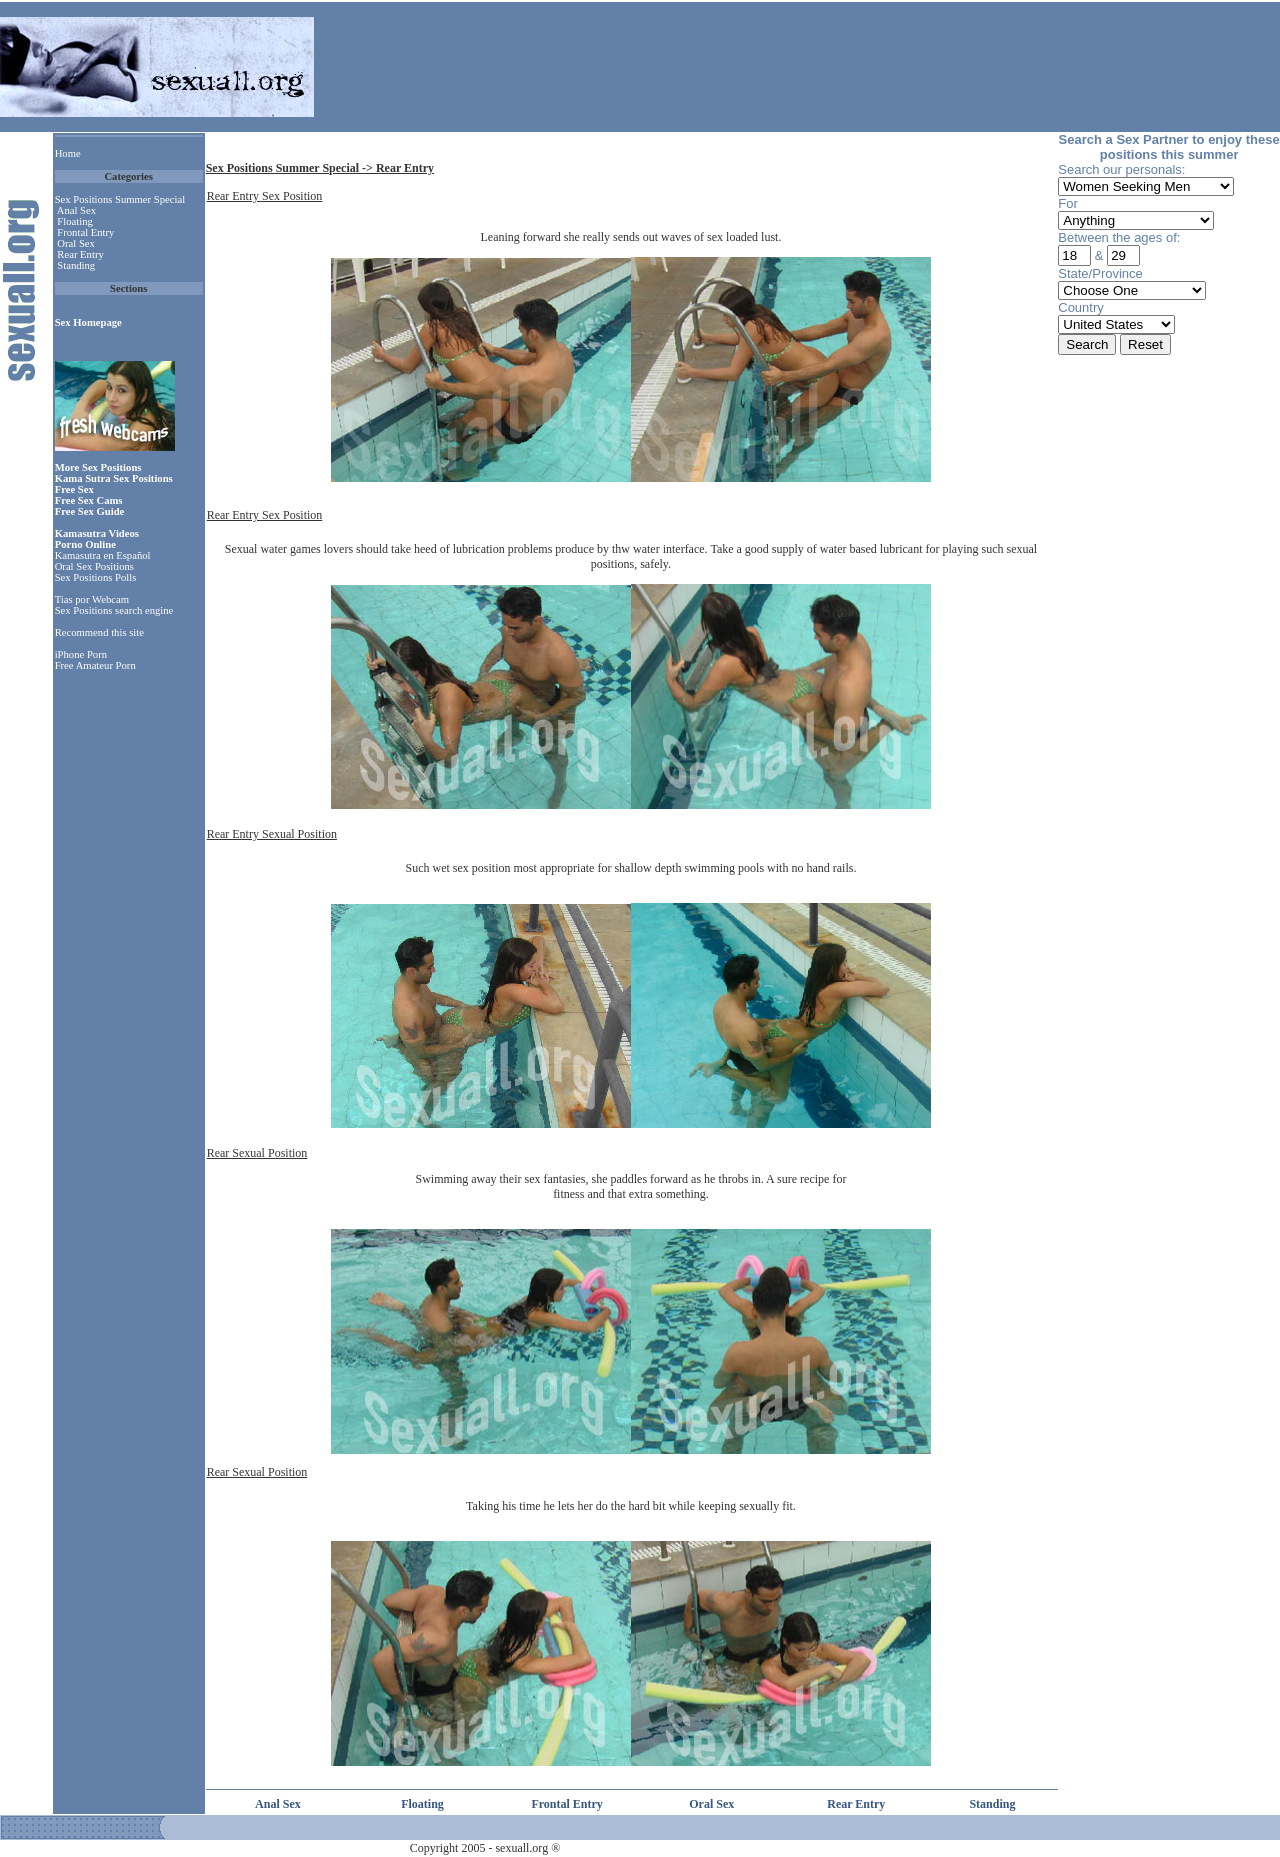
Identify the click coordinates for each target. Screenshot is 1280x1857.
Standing (76, 265)
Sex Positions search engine (114, 610)
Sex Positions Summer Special (120, 199)
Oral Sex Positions (94, 566)
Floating (75, 221)
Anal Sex (76, 210)
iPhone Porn (81, 654)
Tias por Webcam (92, 599)
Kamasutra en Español (103, 555)
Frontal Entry (85, 232)
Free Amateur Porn (95, 665)
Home (68, 153)
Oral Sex (76, 243)
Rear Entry (80, 254)
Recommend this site (99, 632)
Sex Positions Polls (96, 577)
